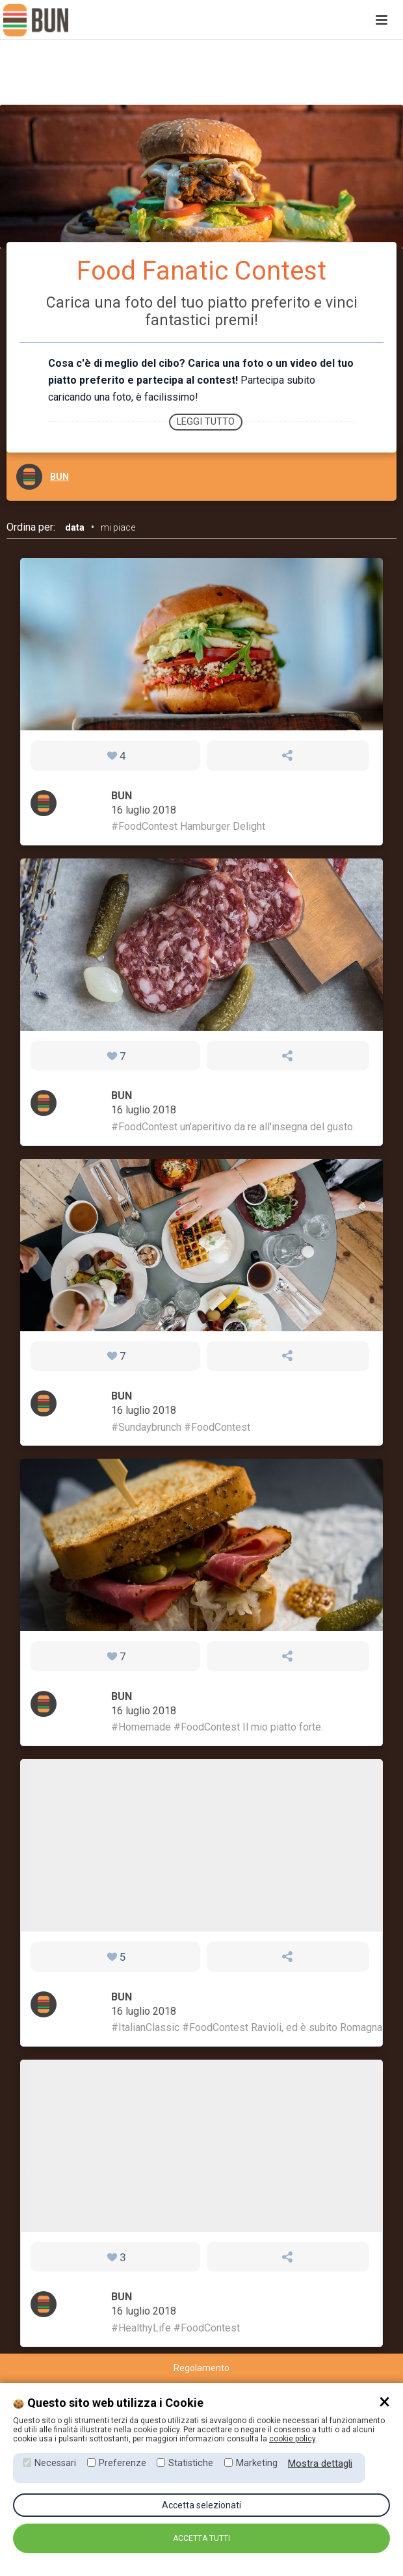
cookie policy (292, 2438)
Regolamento (201, 2367)
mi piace (118, 527)
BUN (59, 476)
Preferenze (122, 2463)
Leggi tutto (206, 421)
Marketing (257, 2463)
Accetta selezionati (201, 2505)
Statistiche (190, 2463)
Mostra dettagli (320, 2463)
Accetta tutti (201, 2538)
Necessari (55, 2463)
